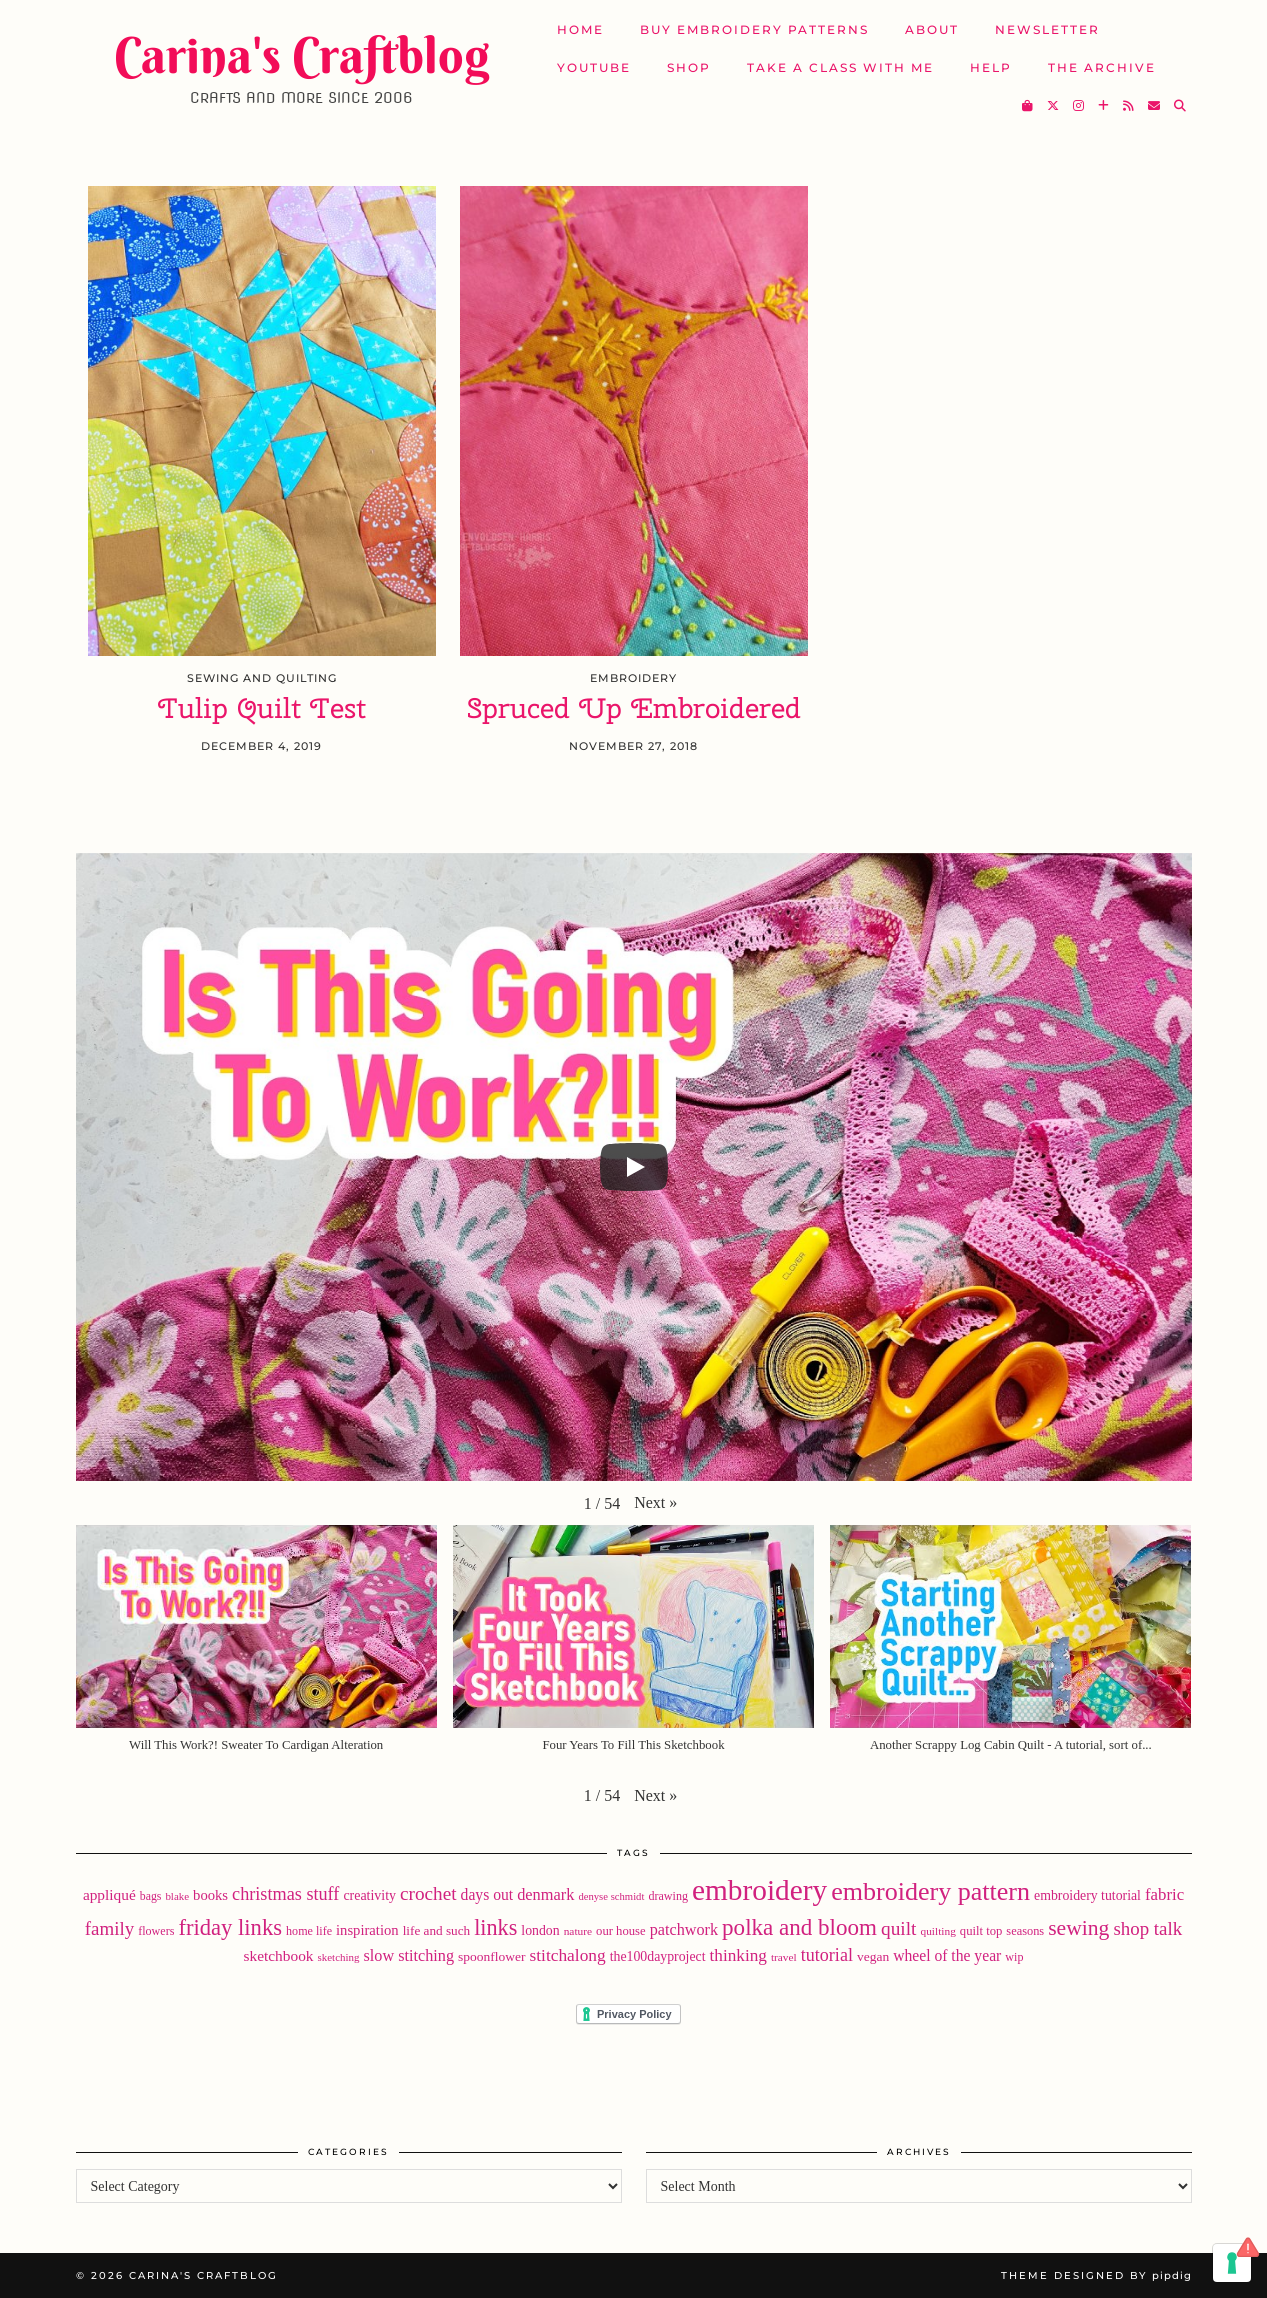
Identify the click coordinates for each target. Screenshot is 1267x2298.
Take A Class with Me (840, 67)
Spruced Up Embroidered (634, 708)
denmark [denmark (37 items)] (545, 1894)
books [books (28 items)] (210, 1895)
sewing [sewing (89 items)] (1078, 1928)
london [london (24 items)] (540, 1930)
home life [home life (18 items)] (309, 1931)
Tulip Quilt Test (262, 708)
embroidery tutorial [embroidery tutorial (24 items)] (1087, 1895)
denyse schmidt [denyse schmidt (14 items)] (611, 1896)
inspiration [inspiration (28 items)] (367, 1930)
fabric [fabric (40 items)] (1164, 1894)
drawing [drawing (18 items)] (668, 1896)
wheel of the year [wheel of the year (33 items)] (947, 1955)
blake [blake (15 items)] (177, 1896)
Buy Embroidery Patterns (754, 29)
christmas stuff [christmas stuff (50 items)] (285, 1894)
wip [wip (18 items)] (1014, 1957)
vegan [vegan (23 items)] (873, 1956)
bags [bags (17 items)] (151, 1896)
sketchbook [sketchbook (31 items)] (279, 1955)
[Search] (1181, 106)
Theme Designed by (1096, 2275)
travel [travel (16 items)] (784, 1957)
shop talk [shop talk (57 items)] (1147, 1928)
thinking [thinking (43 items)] (737, 1955)
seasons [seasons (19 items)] (1025, 1931)
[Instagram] (1079, 106)
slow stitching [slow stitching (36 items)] (408, 1956)
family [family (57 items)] (109, 1928)
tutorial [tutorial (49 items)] (827, 1955)
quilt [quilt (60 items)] (898, 1928)
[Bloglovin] (1104, 106)
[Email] (1155, 106)
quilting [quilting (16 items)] (937, 1931)
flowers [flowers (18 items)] (156, 1931)
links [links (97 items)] (495, 1927)
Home (580, 29)
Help (991, 67)
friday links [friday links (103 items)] (230, 1927)
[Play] (634, 1167)
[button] (655, 1503)
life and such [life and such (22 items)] (437, 1930)
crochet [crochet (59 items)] (428, 1893)
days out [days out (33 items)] (487, 1894)
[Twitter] (1054, 106)
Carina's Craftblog (301, 55)
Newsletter (1047, 29)
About (932, 29)
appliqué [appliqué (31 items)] (109, 1894)
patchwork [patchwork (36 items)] (684, 1930)
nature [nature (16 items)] (578, 1931)
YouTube (594, 67)
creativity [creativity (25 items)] (369, 1895)
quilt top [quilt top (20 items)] (981, 1931)
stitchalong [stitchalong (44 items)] (568, 1955)
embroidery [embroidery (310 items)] (759, 1890)
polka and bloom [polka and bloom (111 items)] (799, 1927)
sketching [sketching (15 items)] (339, 1957)
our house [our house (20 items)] (621, 1931)
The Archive (1102, 67)
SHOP (689, 67)
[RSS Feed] (1129, 106)
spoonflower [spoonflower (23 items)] (492, 1956)
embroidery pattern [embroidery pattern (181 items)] (930, 1891)
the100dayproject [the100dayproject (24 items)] (658, 1956)
